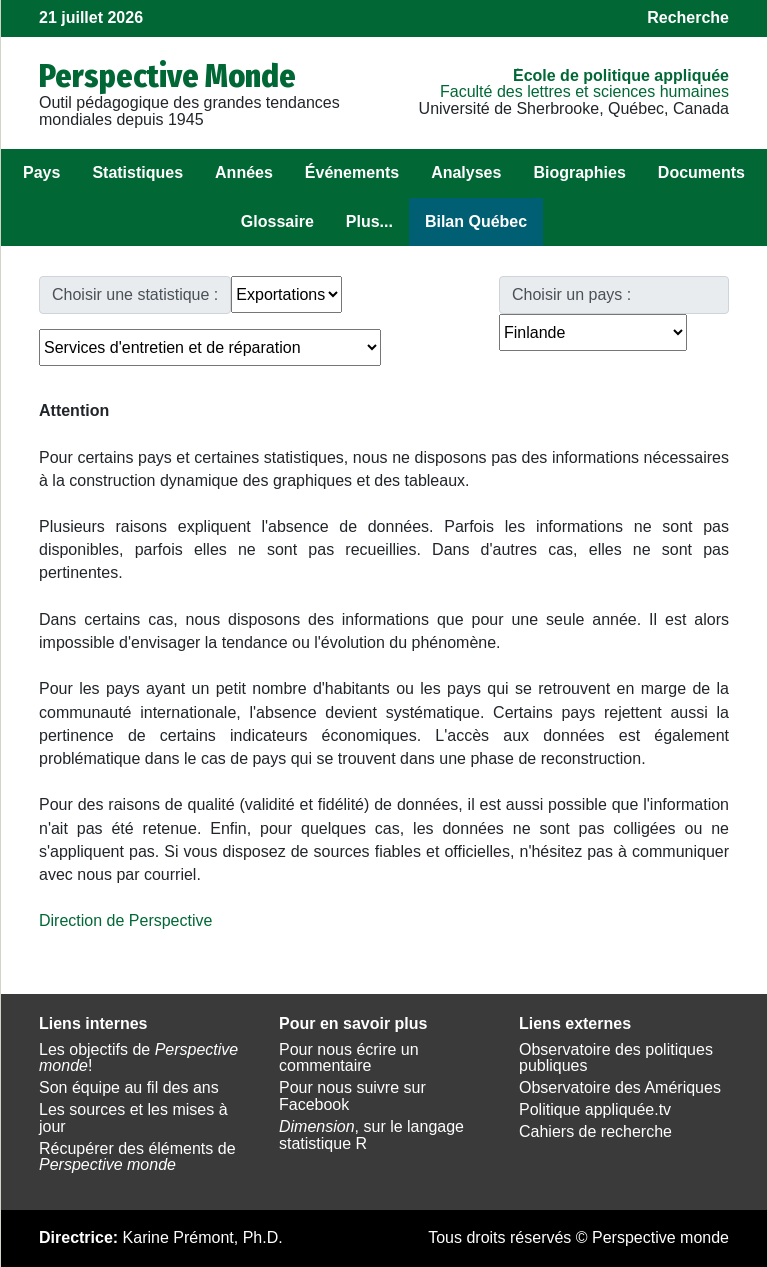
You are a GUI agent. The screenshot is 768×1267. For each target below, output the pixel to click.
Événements (352, 172)
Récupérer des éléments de (137, 1157)
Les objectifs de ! (138, 1058)
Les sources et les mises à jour (133, 1118)
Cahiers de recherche (595, 1131)
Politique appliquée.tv (595, 1109)
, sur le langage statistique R (371, 1135)
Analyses (466, 172)
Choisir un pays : (571, 294)
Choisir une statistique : (135, 294)
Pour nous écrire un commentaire (349, 1058)
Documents (701, 172)
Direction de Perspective (125, 920)
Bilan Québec (476, 221)
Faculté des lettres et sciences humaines (584, 91)
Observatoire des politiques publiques (616, 1058)
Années (244, 172)
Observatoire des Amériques (620, 1087)
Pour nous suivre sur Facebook (352, 1096)
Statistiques (137, 172)
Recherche (688, 17)
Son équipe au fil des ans (129, 1087)
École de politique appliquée (621, 75)
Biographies (579, 172)
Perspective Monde (167, 76)
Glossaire (277, 221)
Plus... (369, 221)
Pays (41, 172)
